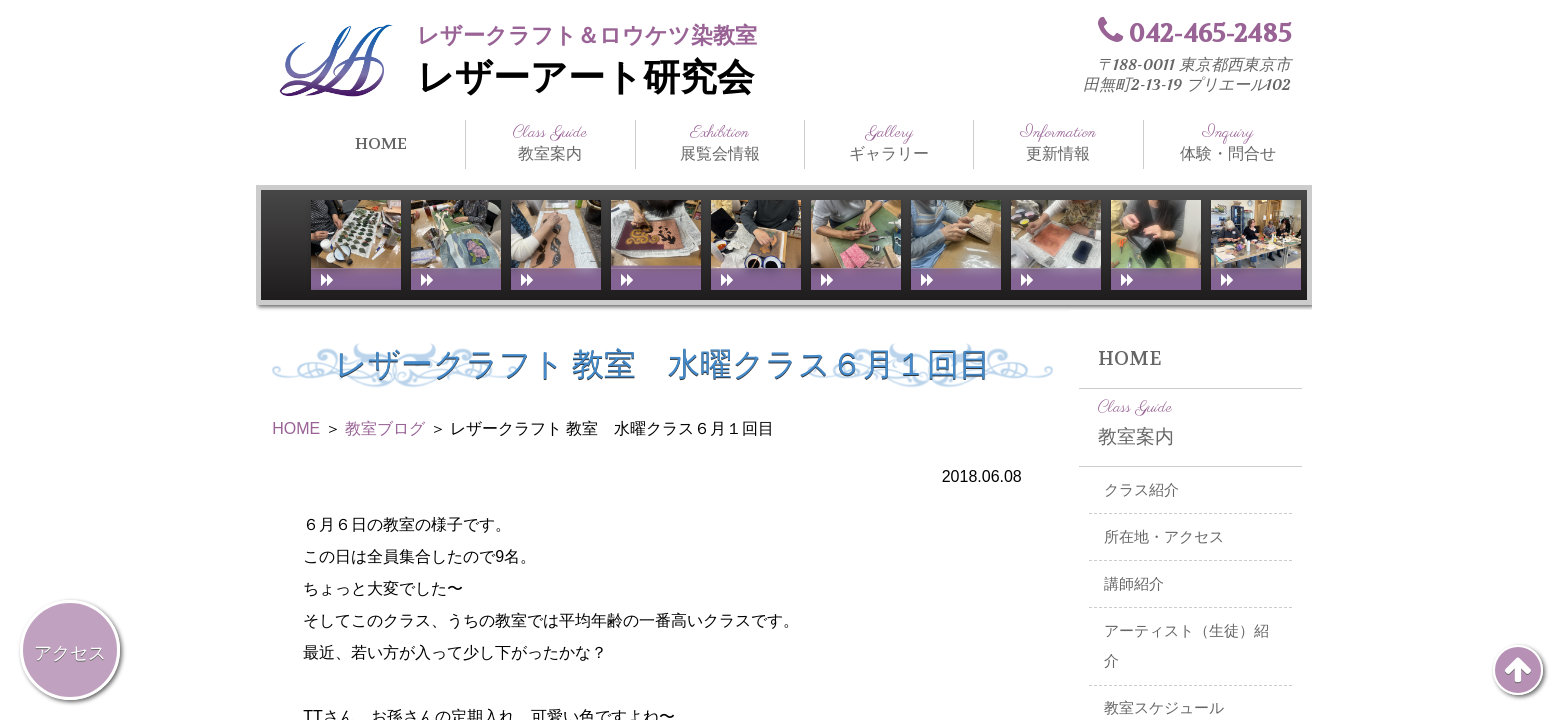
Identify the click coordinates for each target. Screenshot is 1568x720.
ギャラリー (889, 143)
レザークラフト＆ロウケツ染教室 (587, 35)
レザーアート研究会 (585, 78)
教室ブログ (385, 428)
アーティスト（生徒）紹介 (1186, 646)
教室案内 (550, 143)
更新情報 (1058, 143)
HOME (381, 143)
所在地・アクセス (1164, 537)
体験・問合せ (1228, 143)
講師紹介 (1134, 584)
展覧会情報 (720, 143)
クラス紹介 (1141, 490)
